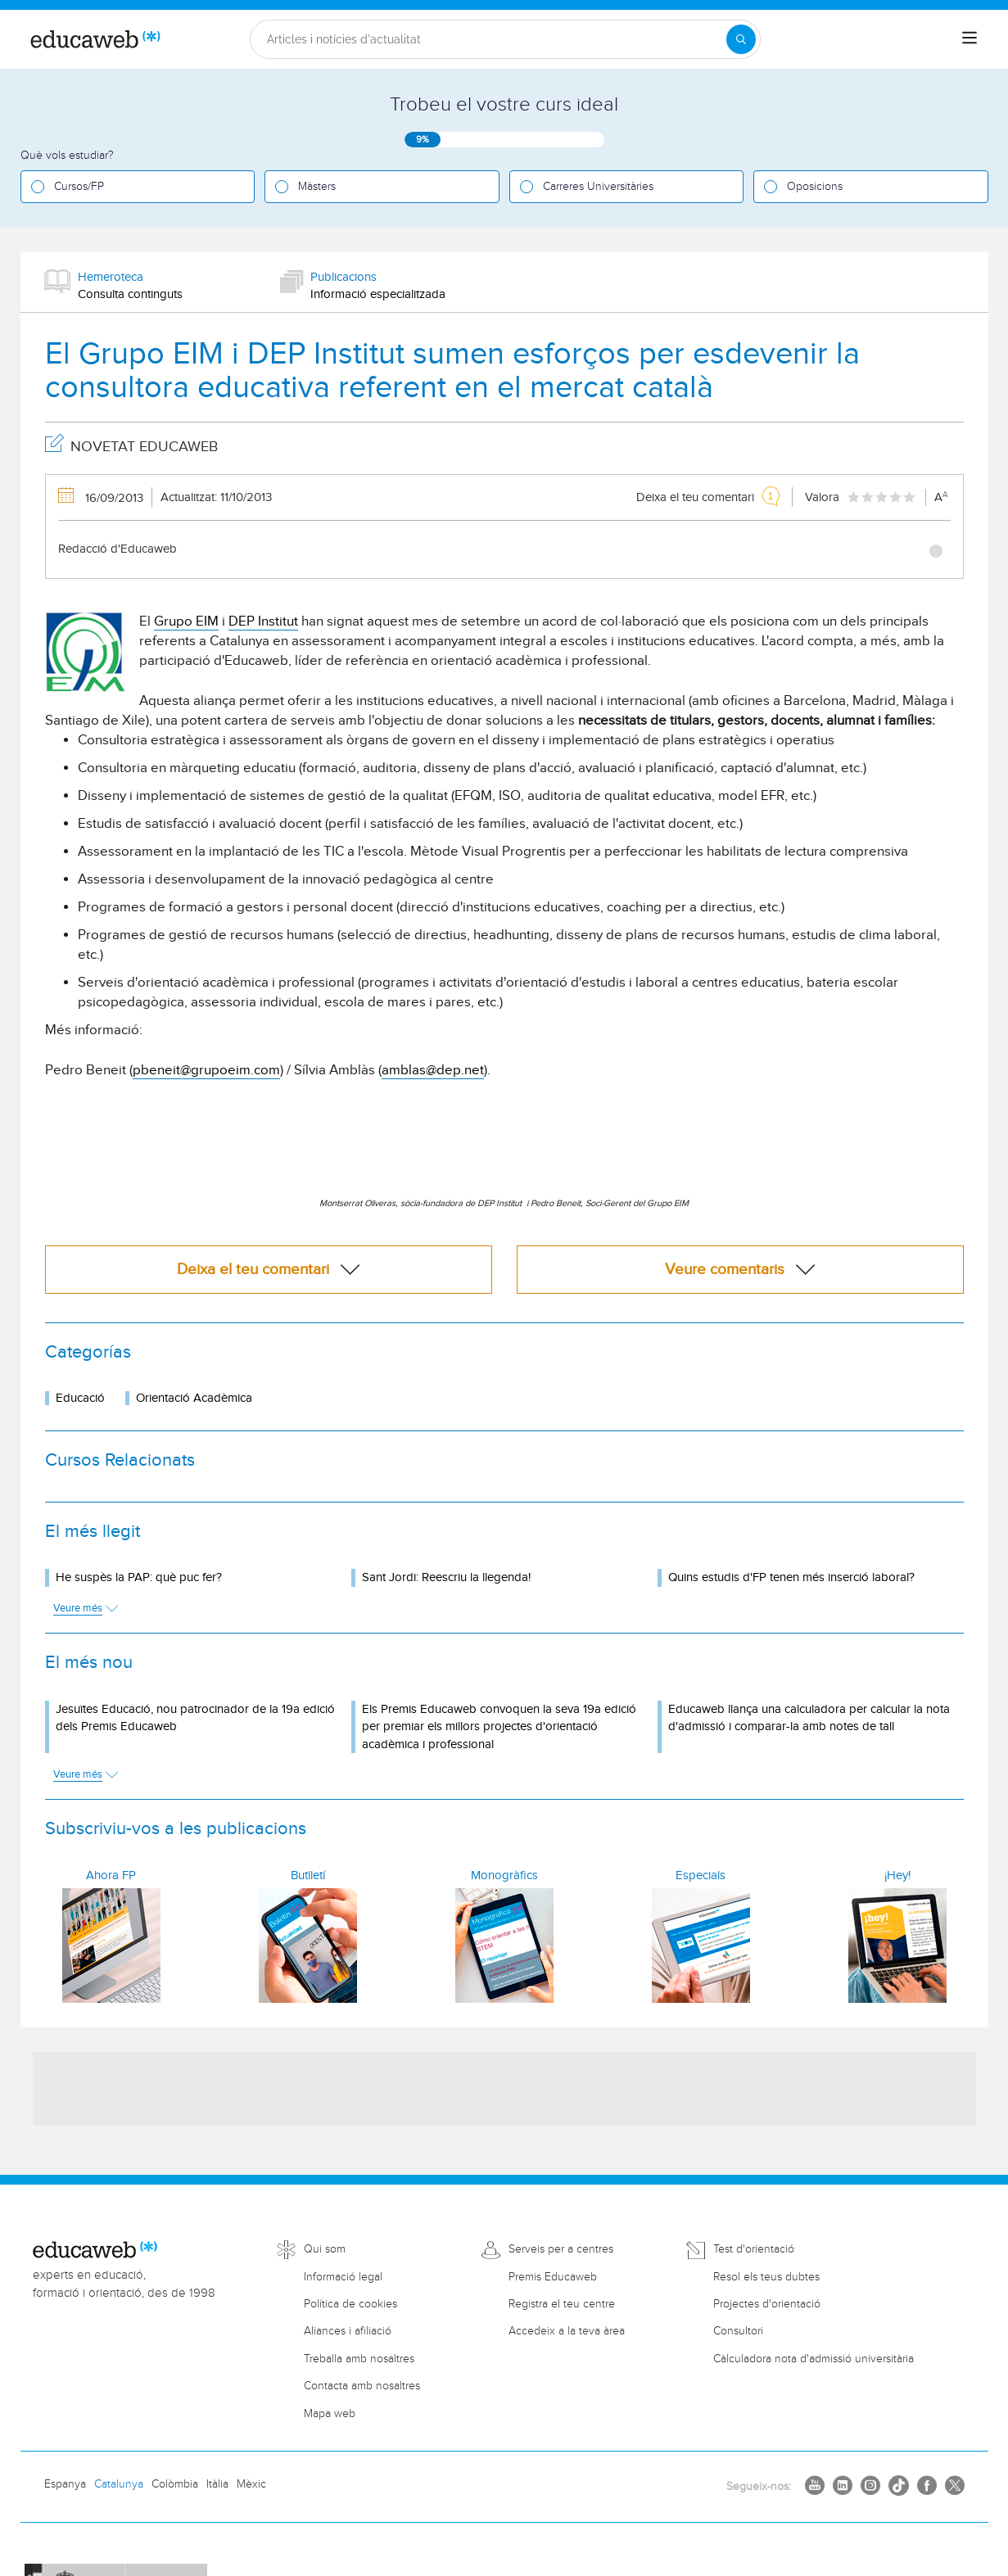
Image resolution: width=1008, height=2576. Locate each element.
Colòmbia (174, 2484)
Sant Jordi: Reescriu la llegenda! (446, 1577)
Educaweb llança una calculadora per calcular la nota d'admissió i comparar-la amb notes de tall (809, 1717)
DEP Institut (263, 621)
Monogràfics (504, 1875)
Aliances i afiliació (347, 2331)
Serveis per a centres (561, 2249)
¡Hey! (897, 1875)
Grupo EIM (186, 621)
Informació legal (343, 2277)
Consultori (738, 2331)
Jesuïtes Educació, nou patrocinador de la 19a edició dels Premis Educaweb (195, 1717)
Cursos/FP (79, 186)
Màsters (317, 186)
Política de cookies (350, 2304)
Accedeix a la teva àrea (567, 2331)
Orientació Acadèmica (194, 1398)
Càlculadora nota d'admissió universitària (813, 2359)
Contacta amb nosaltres (362, 2386)
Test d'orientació (753, 2249)
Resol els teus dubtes (766, 2277)
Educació (80, 1398)
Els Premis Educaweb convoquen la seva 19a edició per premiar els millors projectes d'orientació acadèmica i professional (499, 1726)
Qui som (325, 2249)
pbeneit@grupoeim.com (206, 1070)
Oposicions (815, 186)
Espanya (65, 2484)
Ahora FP (111, 1875)
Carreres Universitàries (598, 186)
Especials (700, 1875)
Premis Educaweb (553, 2277)
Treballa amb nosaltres (359, 2359)
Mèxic (251, 2484)
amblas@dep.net (433, 1070)
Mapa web (329, 2413)
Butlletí (308, 1875)
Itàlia (217, 2484)
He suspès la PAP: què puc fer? (139, 1577)
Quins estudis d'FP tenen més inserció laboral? (791, 1577)
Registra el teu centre (562, 2304)
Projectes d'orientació (766, 2304)
